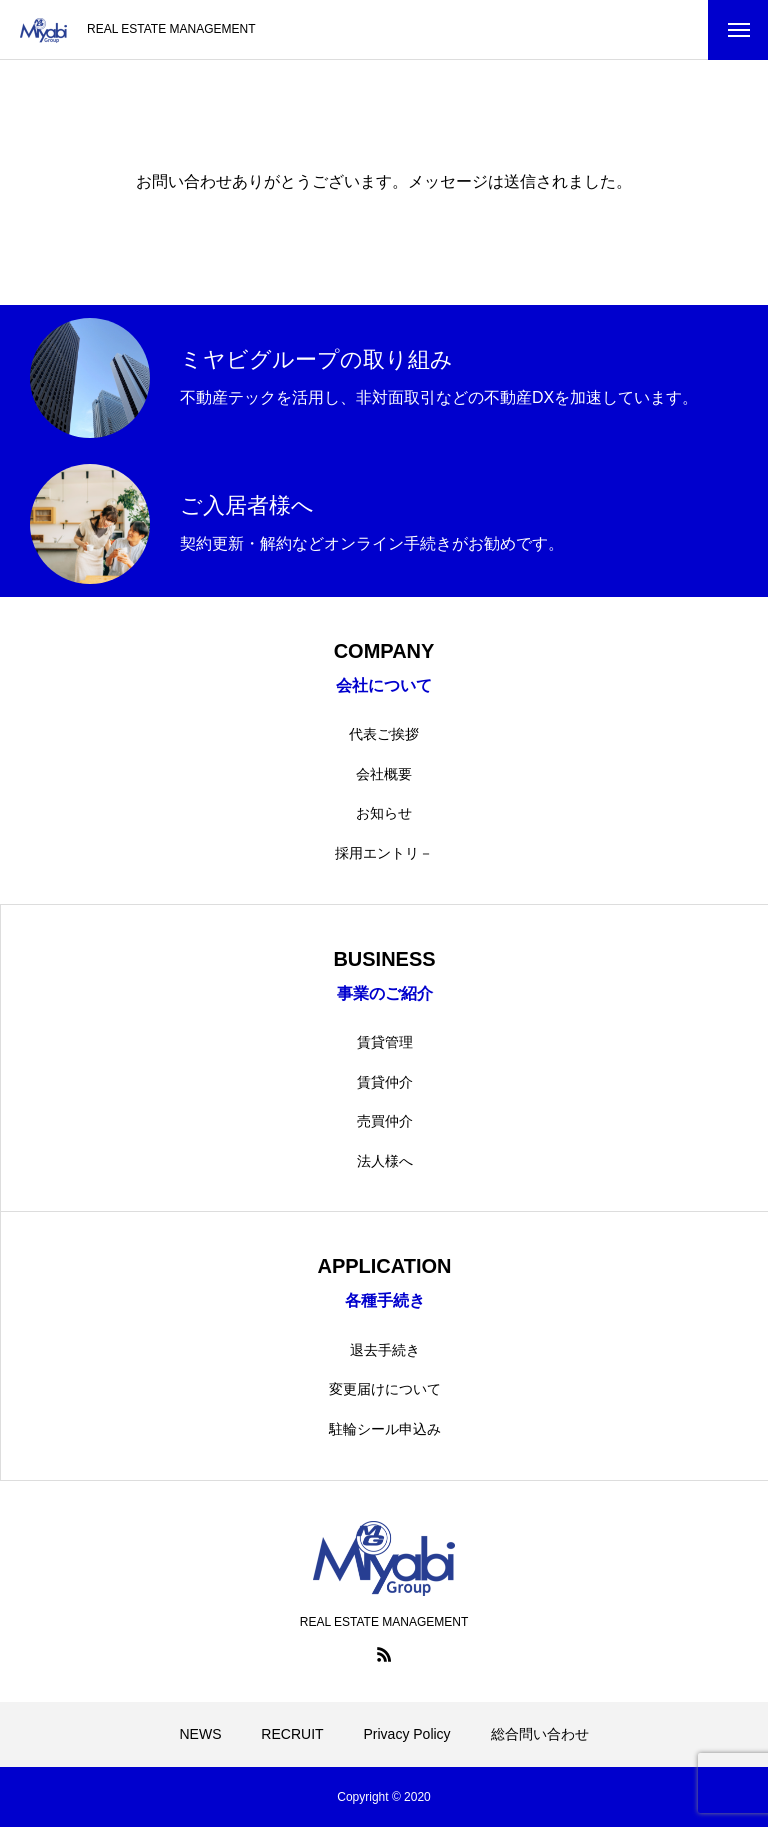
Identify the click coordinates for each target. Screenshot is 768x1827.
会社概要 (384, 774)
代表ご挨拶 (384, 734)
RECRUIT (292, 1734)
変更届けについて (385, 1389)
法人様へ (385, 1161)
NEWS (200, 1734)
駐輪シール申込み (385, 1429)
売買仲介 (385, 1121)
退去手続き (385, 1350)
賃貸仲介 (385, 1082)
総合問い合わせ (540, 1734)
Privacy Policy (406, 1734)
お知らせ (384, 813)
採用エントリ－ (384, 853)
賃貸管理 (385, 1042)
